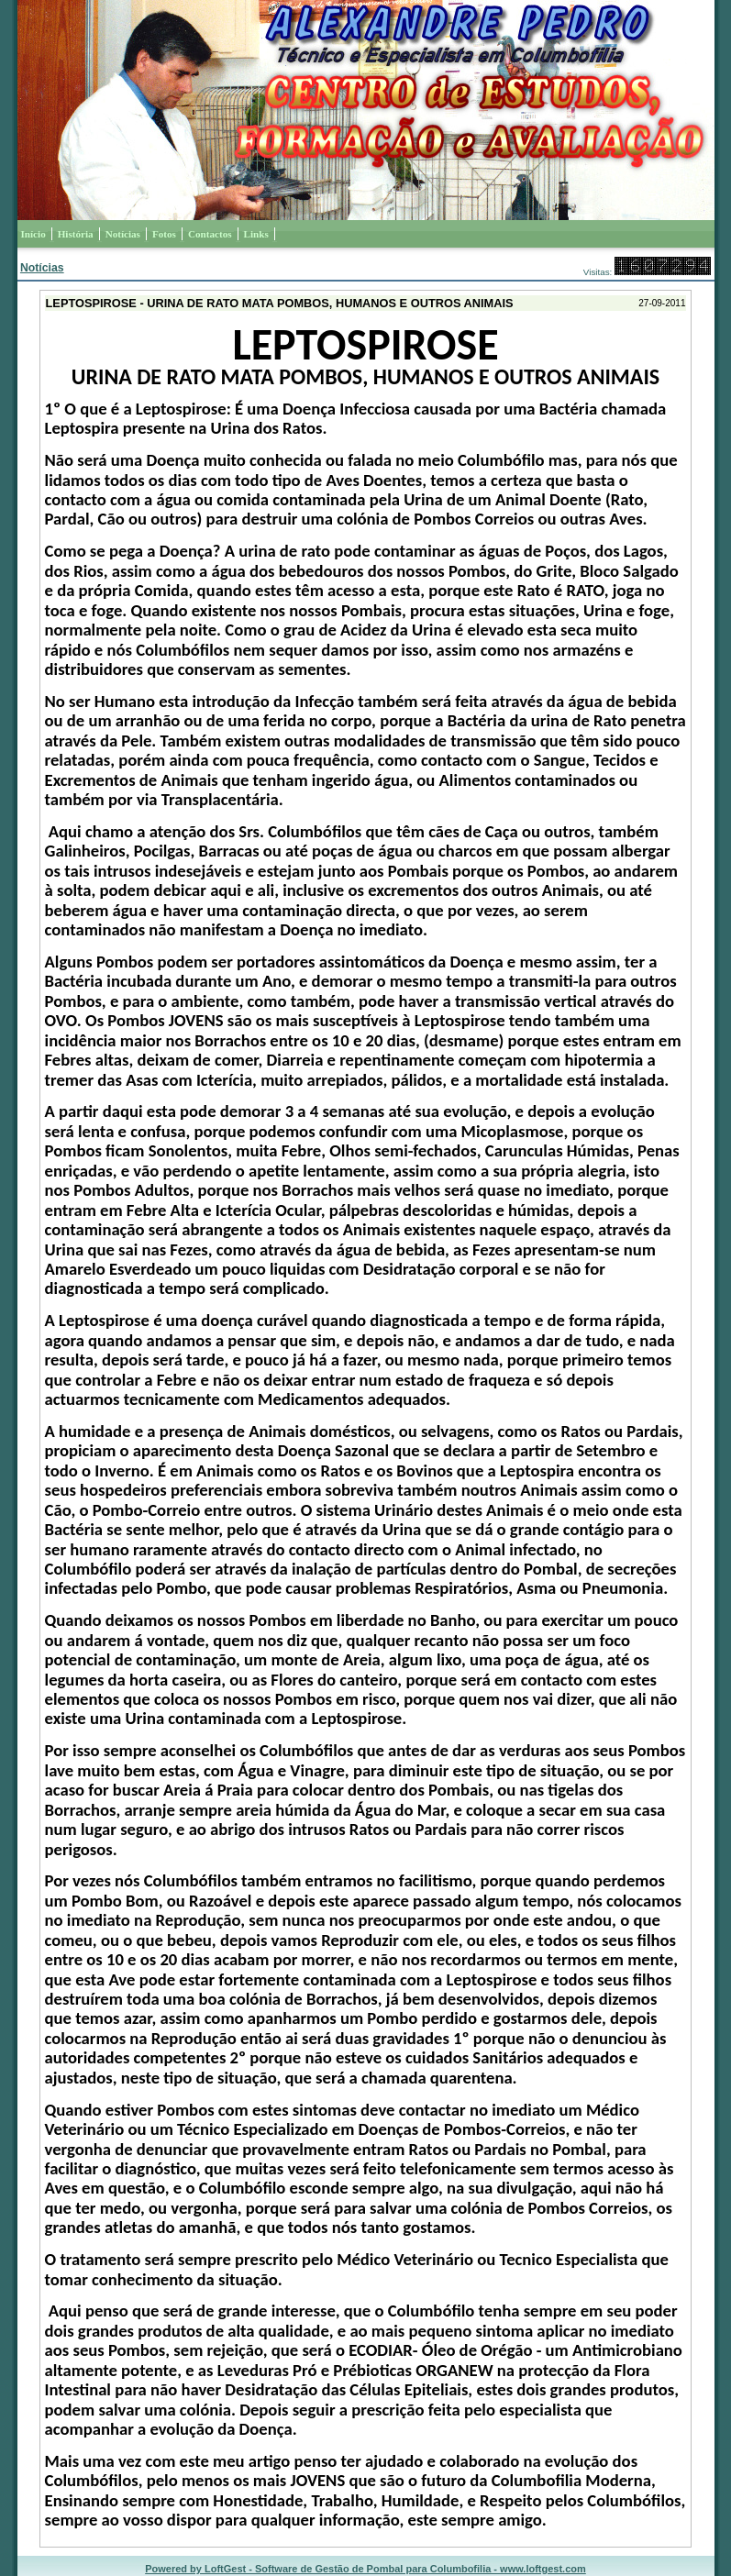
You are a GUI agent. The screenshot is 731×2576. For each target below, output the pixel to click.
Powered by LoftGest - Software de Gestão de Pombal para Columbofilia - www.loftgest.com (365, 2568)
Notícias (42, 267)
